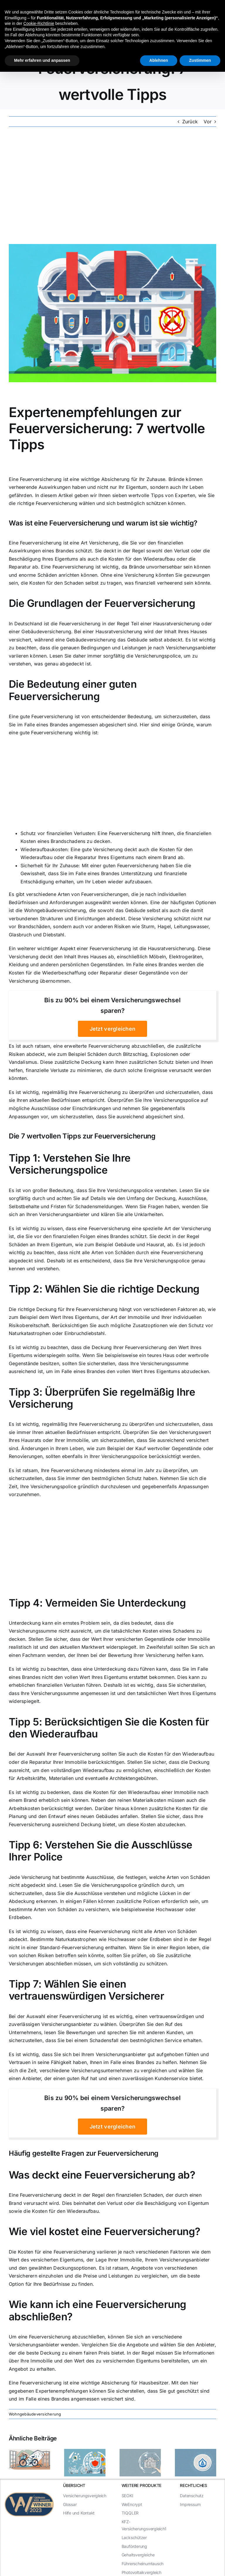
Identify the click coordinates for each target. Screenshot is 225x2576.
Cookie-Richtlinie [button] (38, 23)
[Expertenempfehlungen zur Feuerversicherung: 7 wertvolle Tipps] (112, 313)
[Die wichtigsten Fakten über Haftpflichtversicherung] (29, 2452)
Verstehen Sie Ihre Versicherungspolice (70, 1164)
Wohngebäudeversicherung (35, 2414)
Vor (208, 121)
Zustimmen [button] (200, 60)
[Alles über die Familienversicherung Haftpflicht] (84, 2452)
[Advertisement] (112, 185)
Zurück (190, 121)
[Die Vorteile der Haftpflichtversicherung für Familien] (140, 2452)
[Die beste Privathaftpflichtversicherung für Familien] (195, 2452)
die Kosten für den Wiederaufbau (137, 559)
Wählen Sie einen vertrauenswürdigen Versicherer (86, 1990)
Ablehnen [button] (158, 60)
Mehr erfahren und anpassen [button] (42, 60)
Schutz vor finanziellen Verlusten (58, 833)
